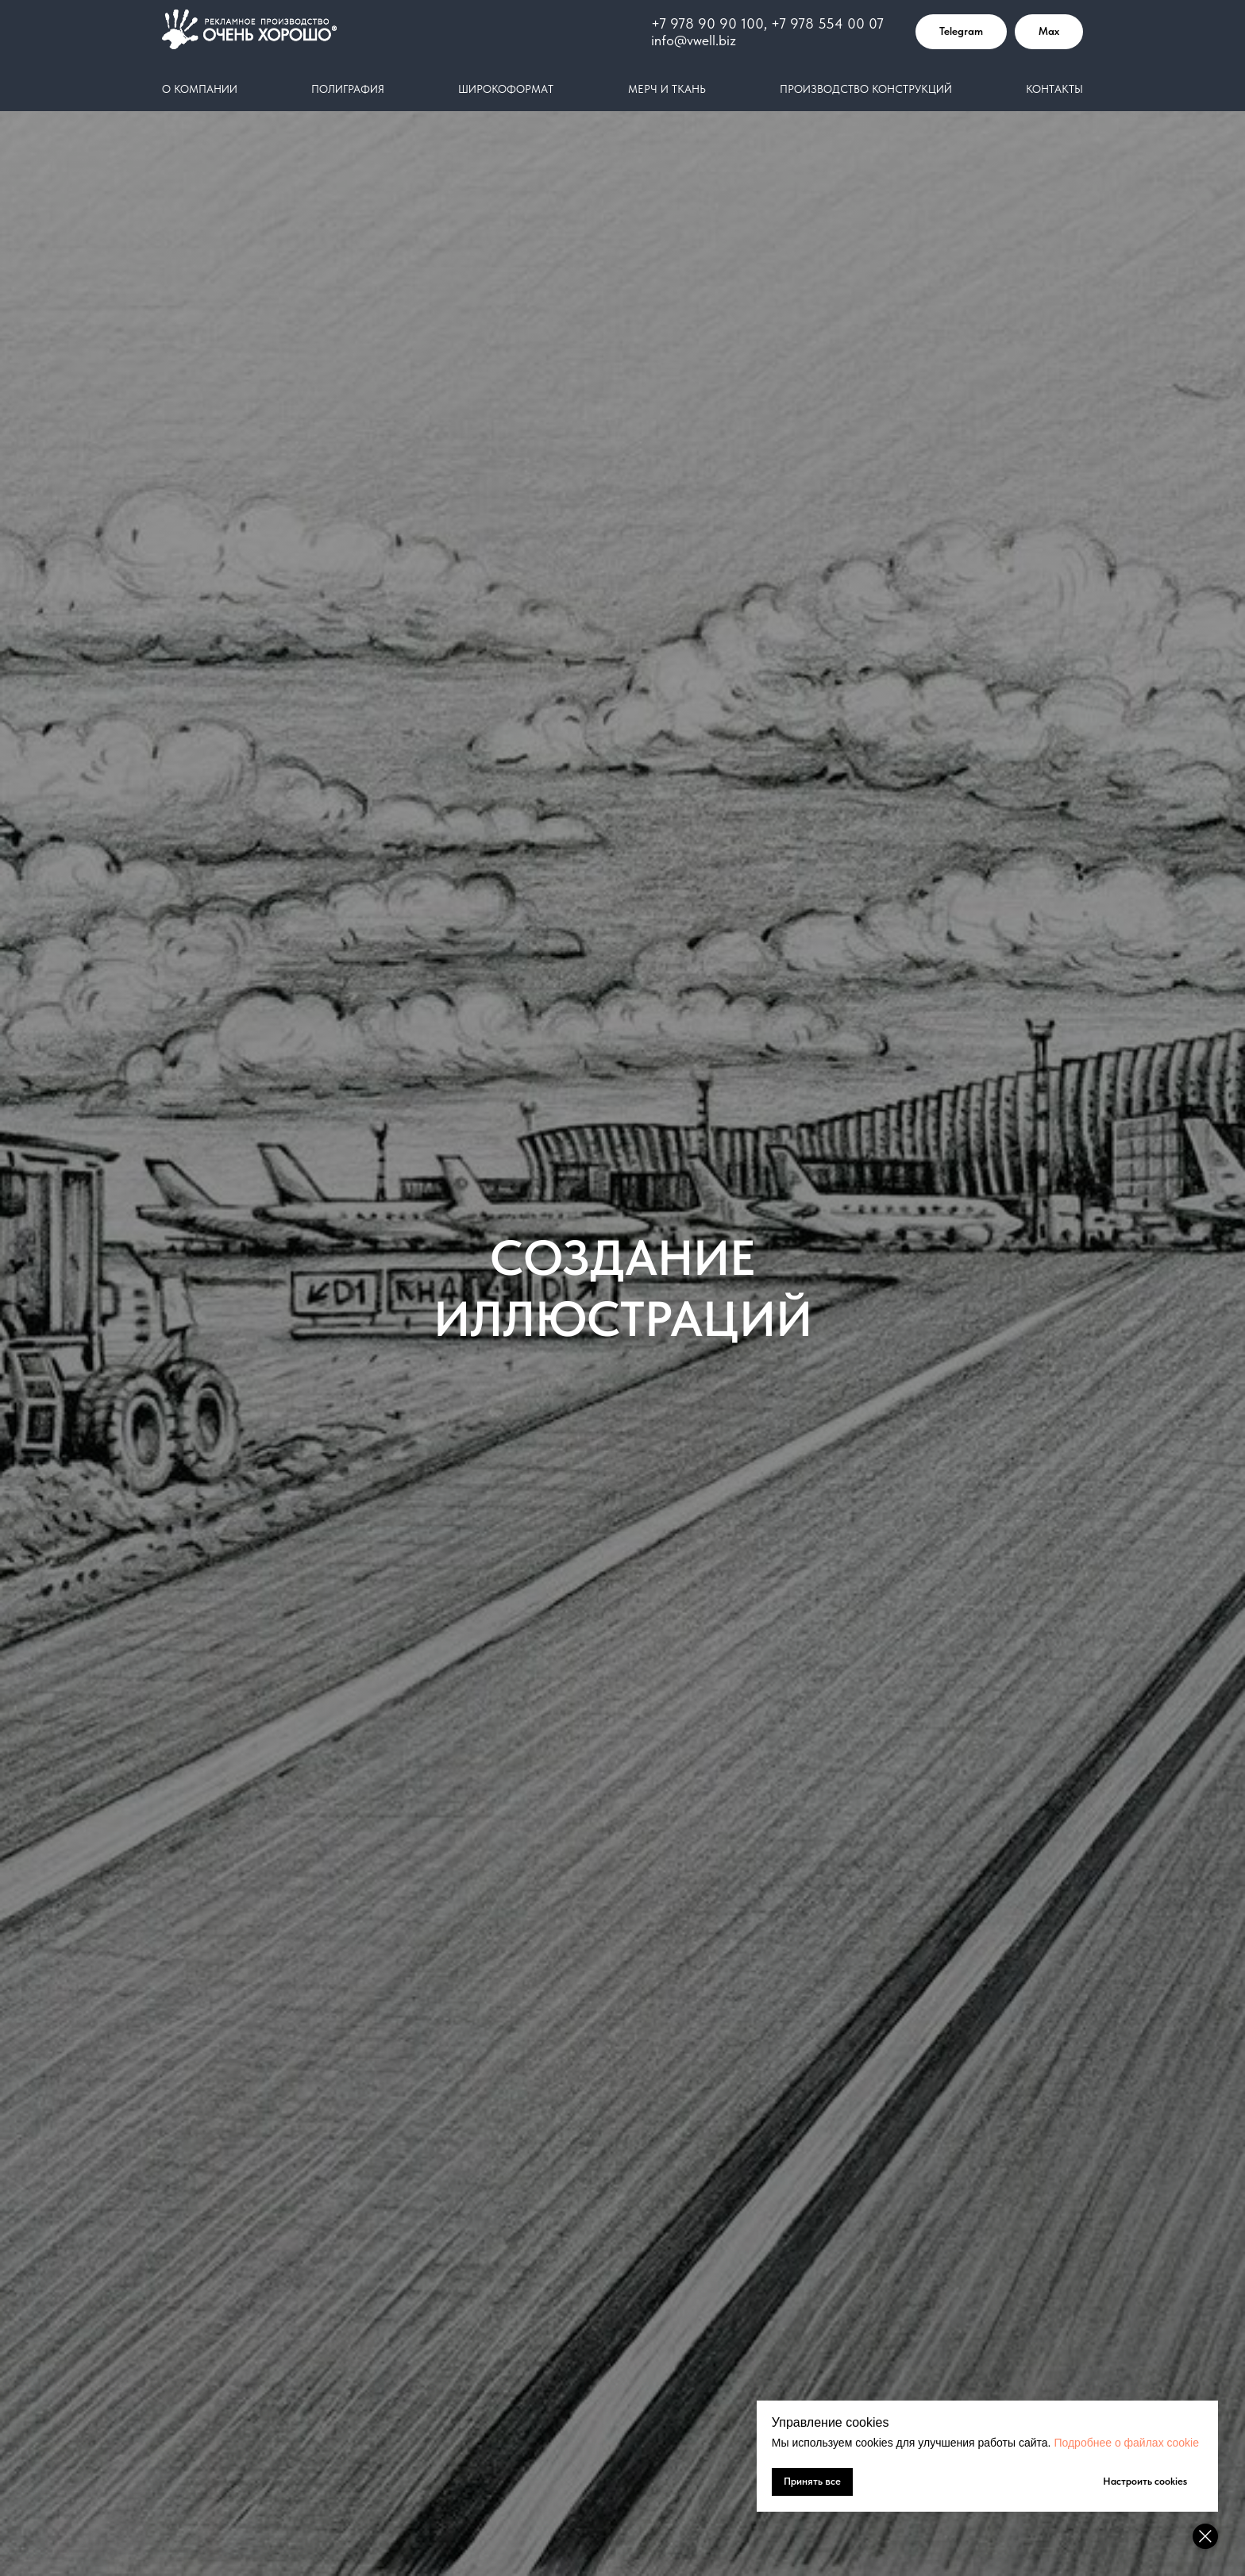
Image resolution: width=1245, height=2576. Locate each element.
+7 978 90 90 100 (707, 23)
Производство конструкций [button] (866, 89)
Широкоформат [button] (505, 89)
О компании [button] (199, 89)
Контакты (1054, 89)
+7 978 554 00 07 (827, 23)
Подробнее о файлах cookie (1126, 2442)
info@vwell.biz (693, 40)
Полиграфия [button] (347, 89)
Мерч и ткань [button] (667, 89)
